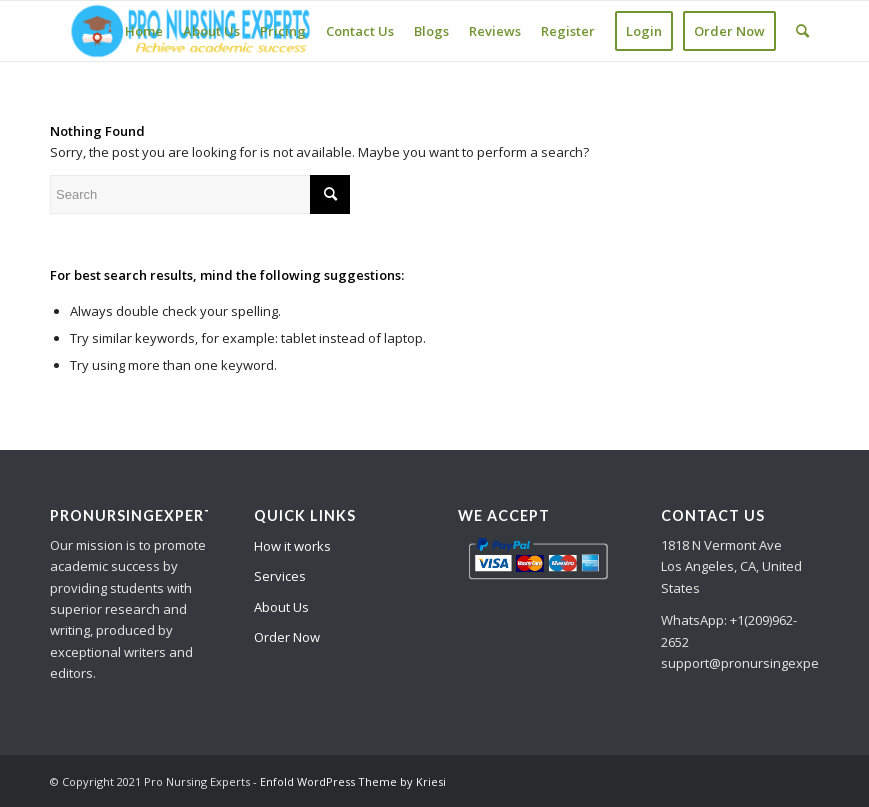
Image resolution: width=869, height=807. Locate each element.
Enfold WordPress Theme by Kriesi (353, 781)
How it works (292, 546)
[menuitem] (144, 31)
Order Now (287, 637)
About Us (281, 607)
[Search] (802, 31)
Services (280, 576)
